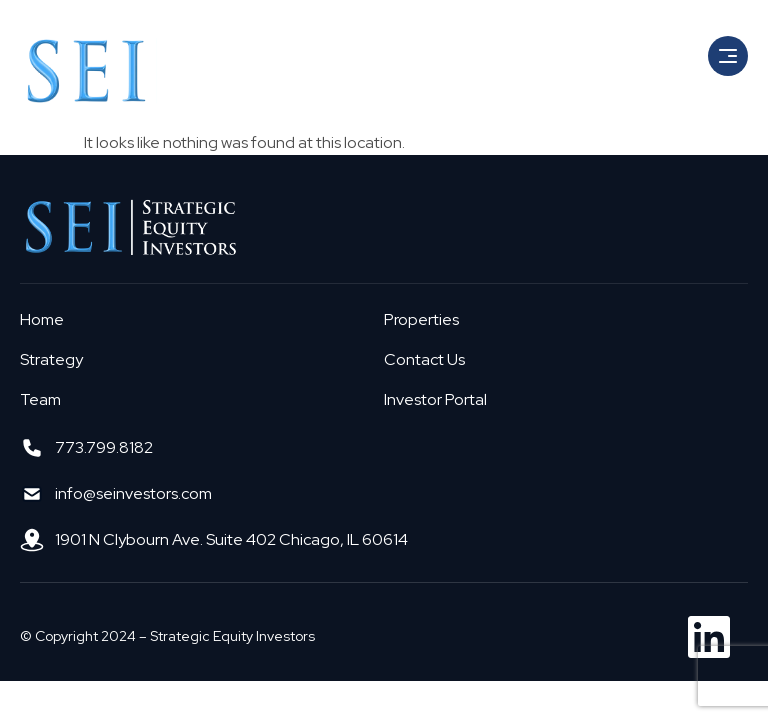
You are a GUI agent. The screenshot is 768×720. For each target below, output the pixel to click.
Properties (421, 319)
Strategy (51, 359)
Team (40, 399)
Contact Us (424, 359)
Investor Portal (435, 399)
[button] (728, 56)
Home (42, 319)
